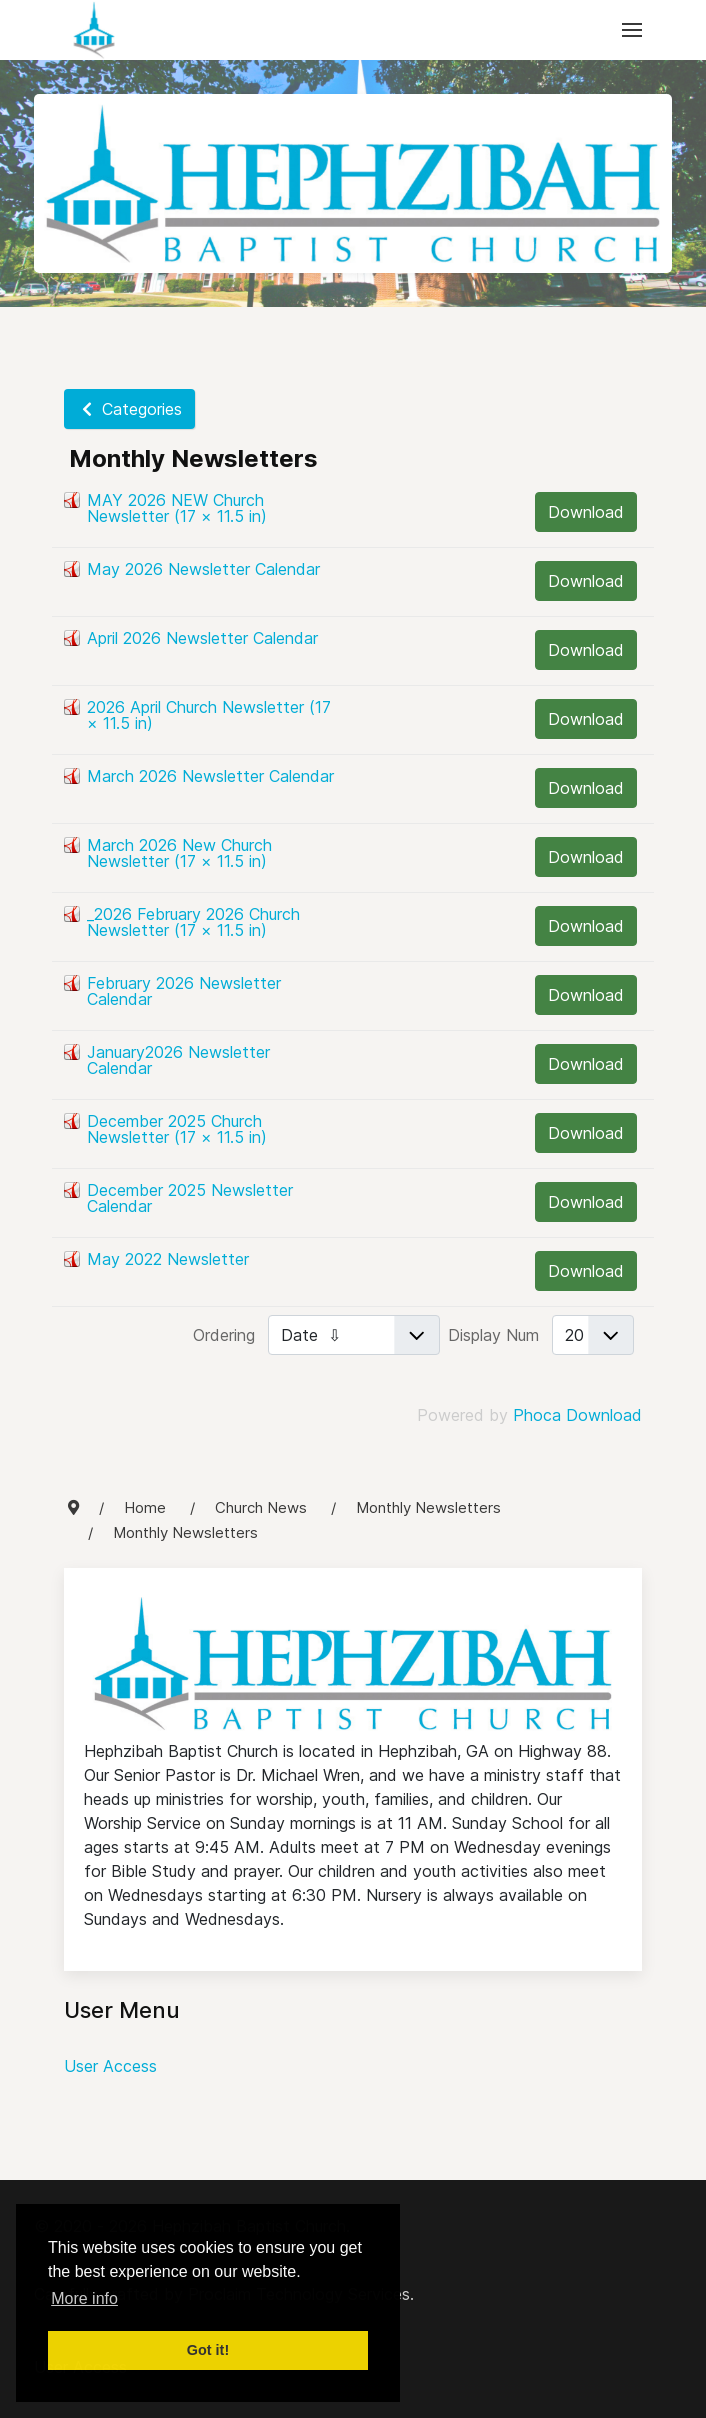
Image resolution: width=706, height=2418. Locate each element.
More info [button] (84, 2298)
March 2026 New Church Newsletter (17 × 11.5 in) (179, 853)
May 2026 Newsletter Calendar (203, 569)
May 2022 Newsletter (168, 1259)
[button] (632, 30)
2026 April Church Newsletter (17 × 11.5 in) (209, 715)
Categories (129, 409)
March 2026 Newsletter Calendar (210, 776)
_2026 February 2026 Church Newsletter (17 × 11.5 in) (193, 922)
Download (586, 512)
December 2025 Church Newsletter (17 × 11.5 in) (177, 1129)
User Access (110, 2066)
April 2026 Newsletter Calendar (202, 638)
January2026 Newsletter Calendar (178, 1060)
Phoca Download (577, 1415)
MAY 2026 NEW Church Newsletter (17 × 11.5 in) (177, 508)
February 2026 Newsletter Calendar (184, 991)
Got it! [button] (208, 2350)
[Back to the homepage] (94, 30)
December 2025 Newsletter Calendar (190, 1198)
